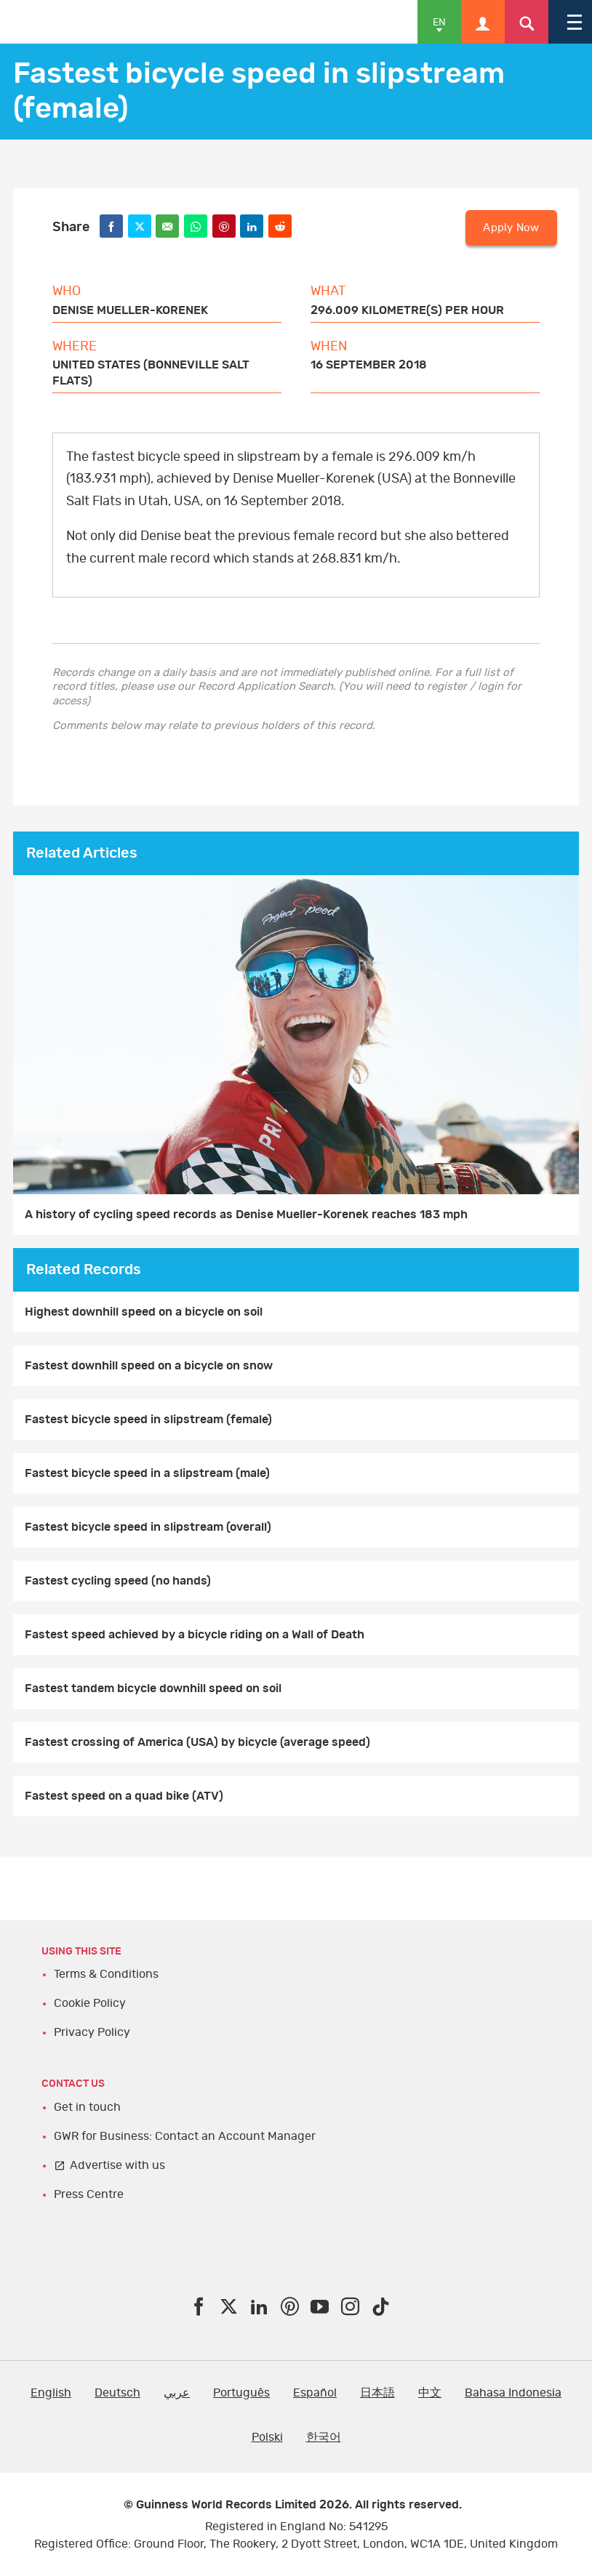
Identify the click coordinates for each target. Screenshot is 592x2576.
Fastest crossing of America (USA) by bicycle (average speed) (197, 1742)
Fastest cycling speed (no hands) (118, 1581)
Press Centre (89, 2194)
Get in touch (87, 2107)
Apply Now (511, 227)
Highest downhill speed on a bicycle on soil (144, 1312)
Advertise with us (117, 2165)
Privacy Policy (92, 2032)
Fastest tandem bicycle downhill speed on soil (153, 1688)
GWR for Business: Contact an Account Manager (185, 2136)
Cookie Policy (90, 2003)
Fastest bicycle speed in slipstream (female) (148, 1419)
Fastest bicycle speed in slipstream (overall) (148, 1527)
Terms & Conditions (106, 1974)
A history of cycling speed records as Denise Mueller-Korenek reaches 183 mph (246, 1214)
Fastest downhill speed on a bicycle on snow (149, 1366)
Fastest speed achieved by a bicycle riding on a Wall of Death (194, 1635)
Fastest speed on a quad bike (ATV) (124, 1796)
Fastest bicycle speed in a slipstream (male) (147, 1473)
